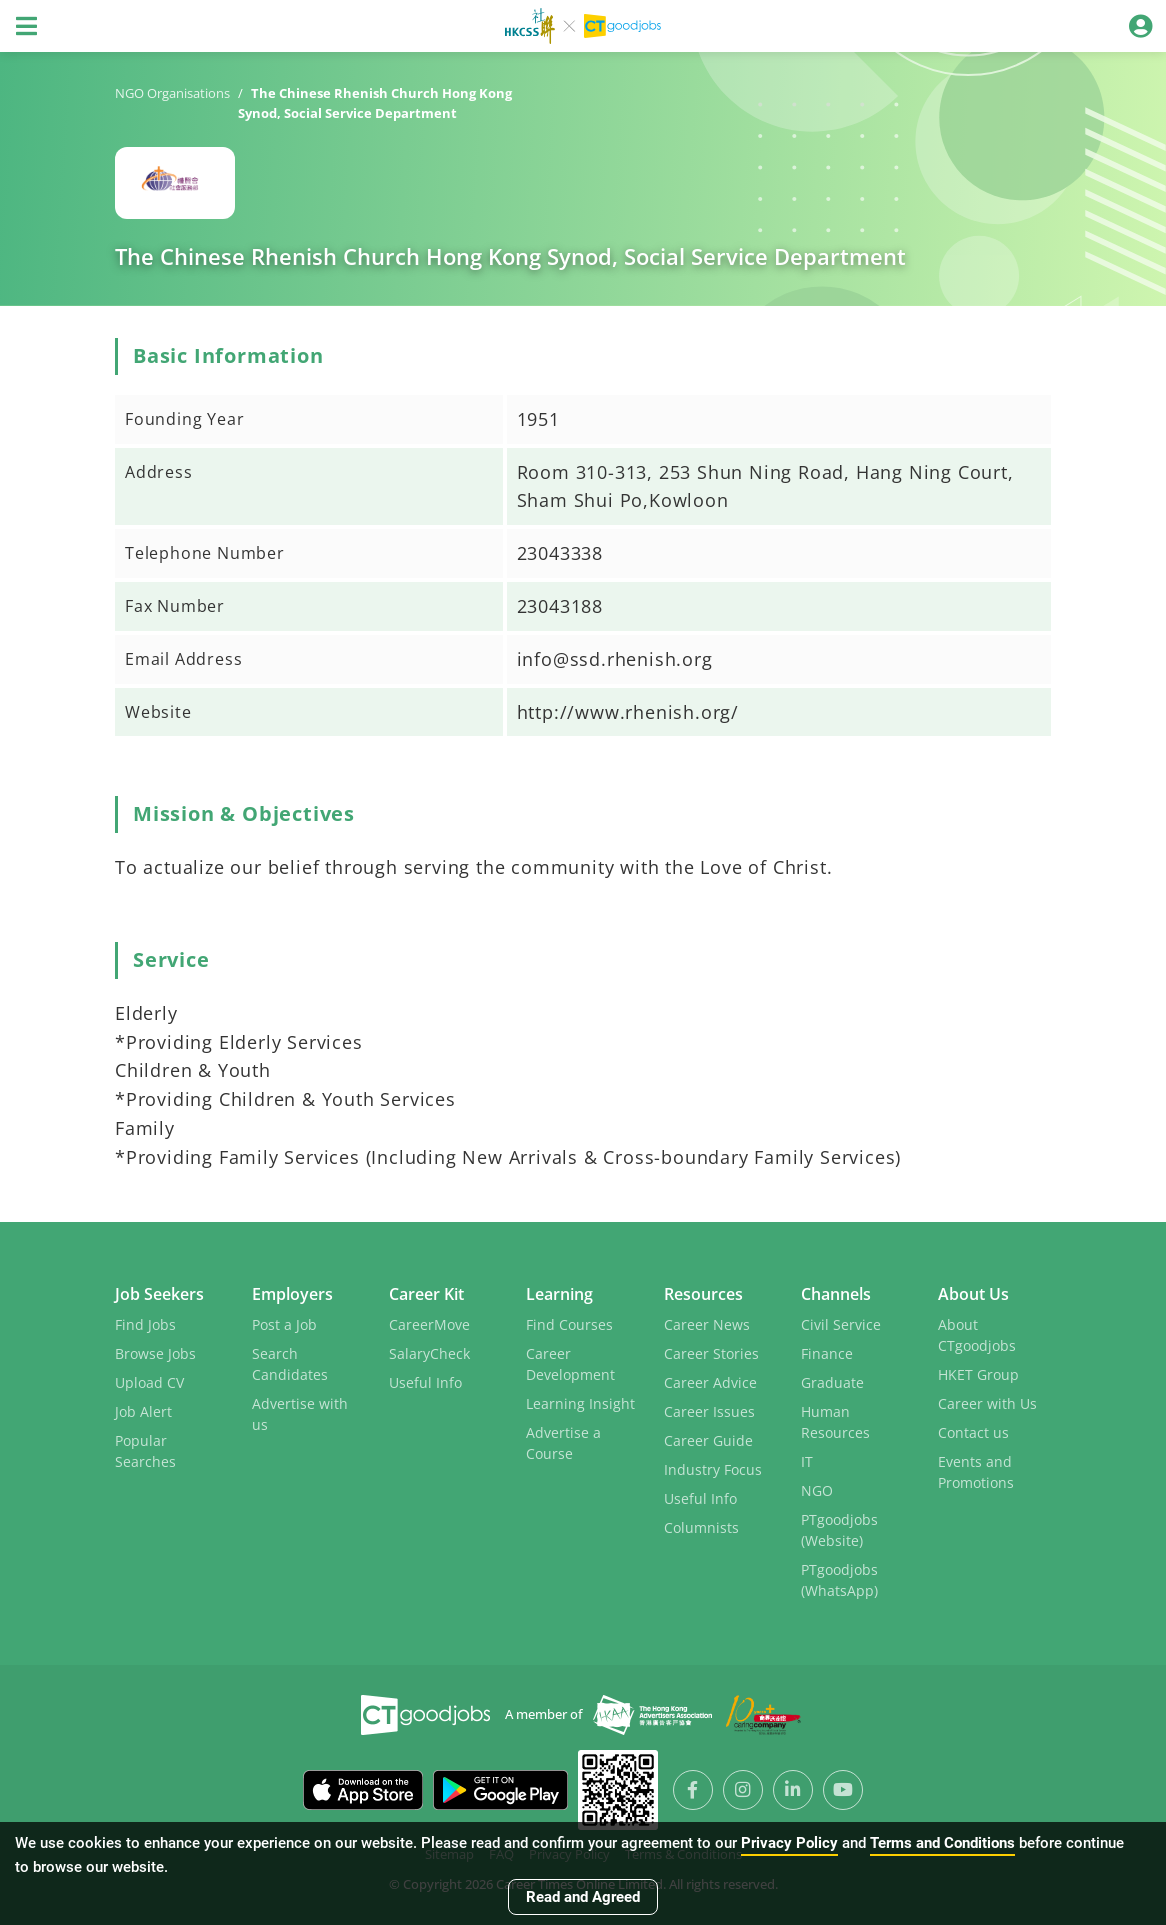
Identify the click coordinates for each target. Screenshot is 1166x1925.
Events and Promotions (976, 1472)
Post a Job (284, 1324)
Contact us (973, 1432)
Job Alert (143, 1411)
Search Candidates (290, 1364)
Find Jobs (145, 1324)
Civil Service (841, 1324)
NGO (817, 1490)
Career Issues (709, 1411)
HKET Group (978, 1374)
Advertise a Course (563, 1443)
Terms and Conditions (942, 1843)
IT (807, 1461)
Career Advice (710, 1382)
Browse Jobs (155, 1353)
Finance (827, 1353)
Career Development (570, 1364)
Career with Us (987, 1403)
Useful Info (425, 1382)
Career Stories (711, 1353)
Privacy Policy (789, 1843)
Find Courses (569, 1324)
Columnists (701, 1527)
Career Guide (708, 1440)
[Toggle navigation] (26, 26)
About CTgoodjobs (977, 1335)
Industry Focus (713, 1469)
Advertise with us (300, 1414)
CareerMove (429, 1324)
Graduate (832, 1382)
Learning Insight (580, 1403)
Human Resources (835, 1422)
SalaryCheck (429, 1353)
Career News (707, 1324)
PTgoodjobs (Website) (839, 1530)
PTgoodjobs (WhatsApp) (839, 1580)
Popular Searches (145, 1451)
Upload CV (149, 1382)
